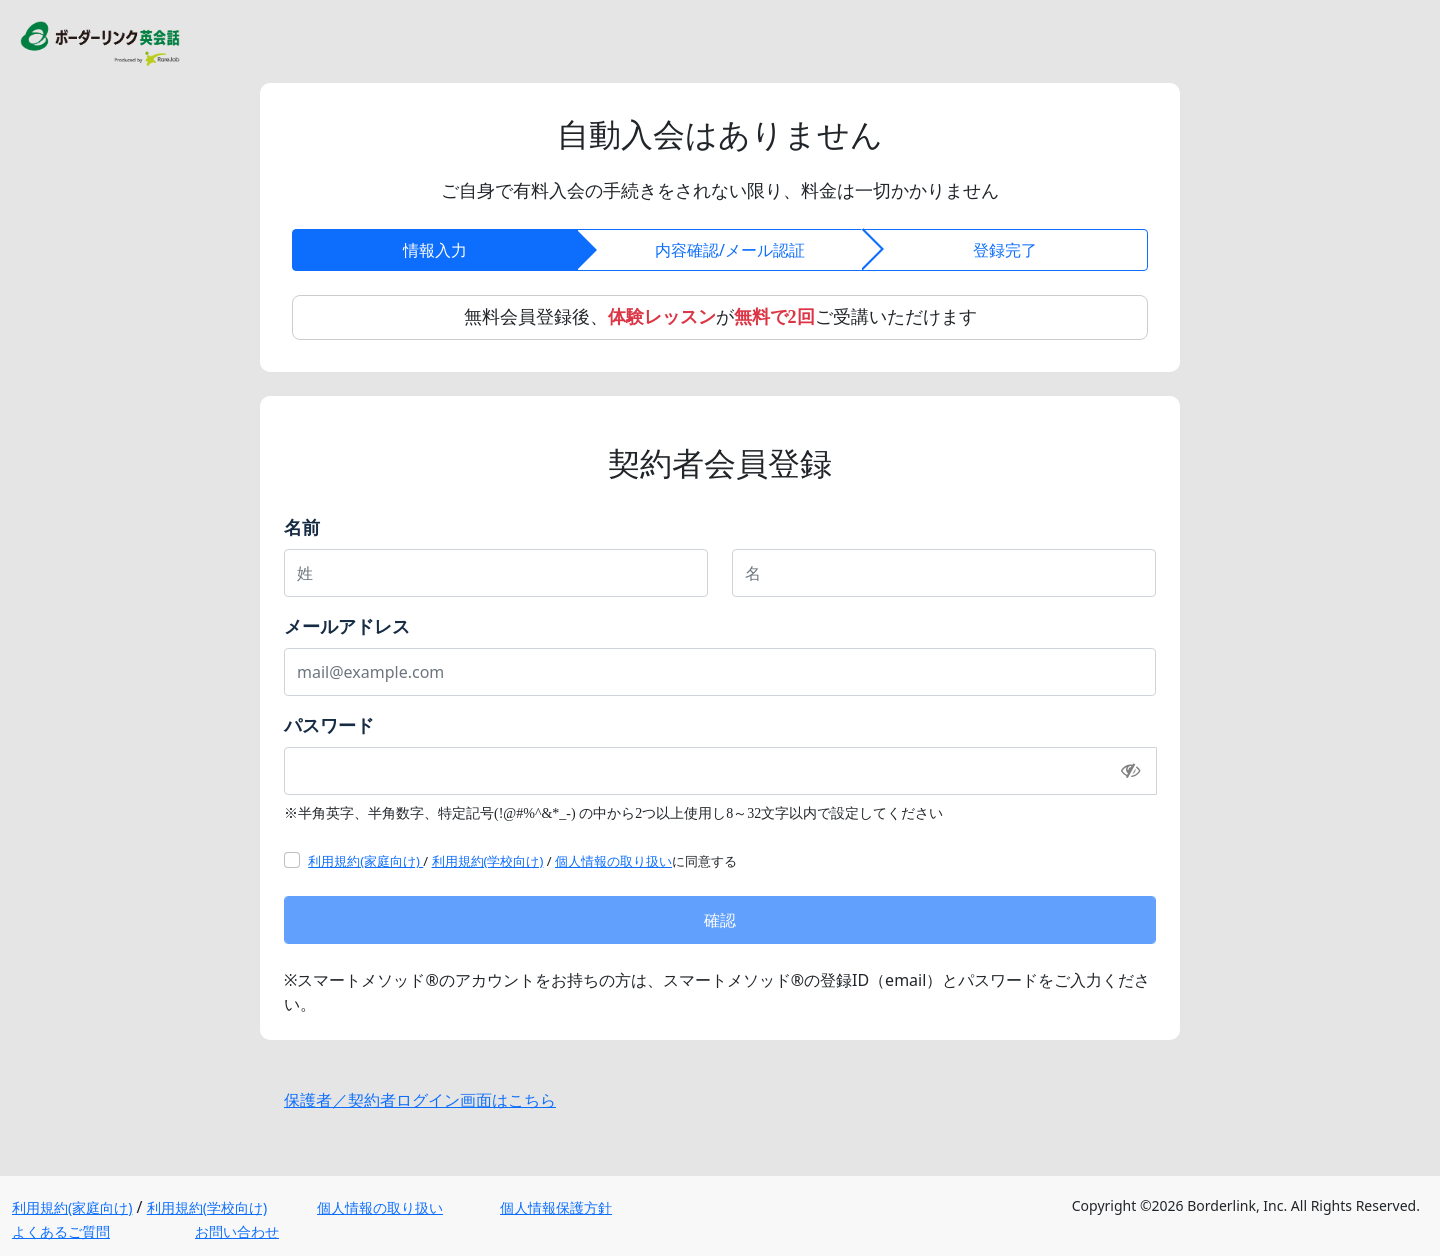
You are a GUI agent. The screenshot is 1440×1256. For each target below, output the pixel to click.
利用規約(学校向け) (488, 861)
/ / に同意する (522, 861)
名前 (302, 527)
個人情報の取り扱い (613, 861)
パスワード (329, 725)
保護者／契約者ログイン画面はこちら (420, 1100)
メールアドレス (347, 626)
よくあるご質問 (61, 1231)
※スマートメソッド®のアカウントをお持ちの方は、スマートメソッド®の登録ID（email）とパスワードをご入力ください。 (717, 992)
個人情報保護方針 (556, 1207)
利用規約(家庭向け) (365, 861)
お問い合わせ (237, 1231)
